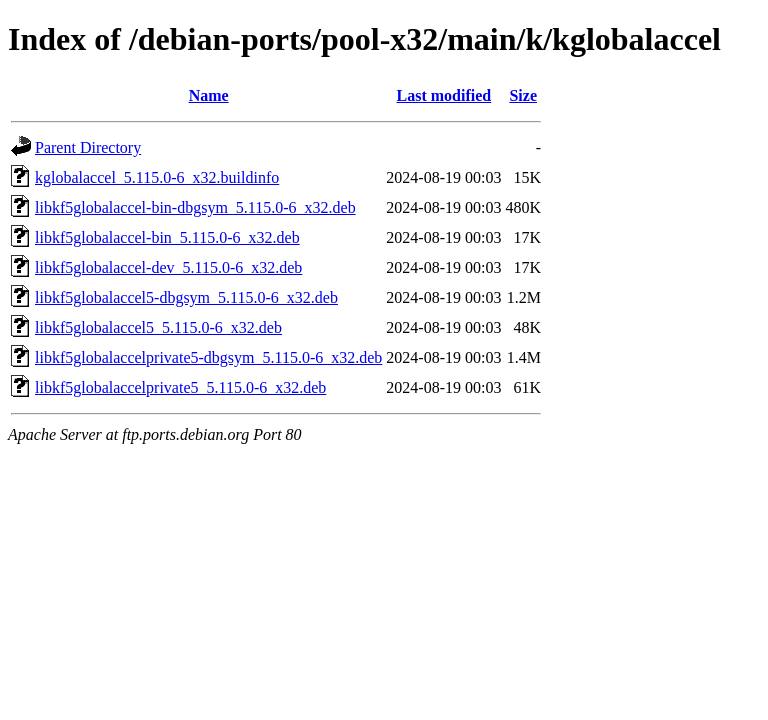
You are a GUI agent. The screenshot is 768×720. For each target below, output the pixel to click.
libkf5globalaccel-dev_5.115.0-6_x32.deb (168, 267)
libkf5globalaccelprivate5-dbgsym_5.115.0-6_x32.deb (208, 357)
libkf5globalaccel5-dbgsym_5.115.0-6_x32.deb (186, 297)
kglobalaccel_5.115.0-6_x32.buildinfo (157, 177)
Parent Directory (88, 147)
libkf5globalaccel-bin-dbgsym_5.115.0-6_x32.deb (195, 207)
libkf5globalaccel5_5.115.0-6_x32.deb (158, 327)
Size (523, 95)
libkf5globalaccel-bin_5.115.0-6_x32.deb (167, 237)
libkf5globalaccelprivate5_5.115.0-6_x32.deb (180, 387)
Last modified (444, 95)
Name (209, 95)
